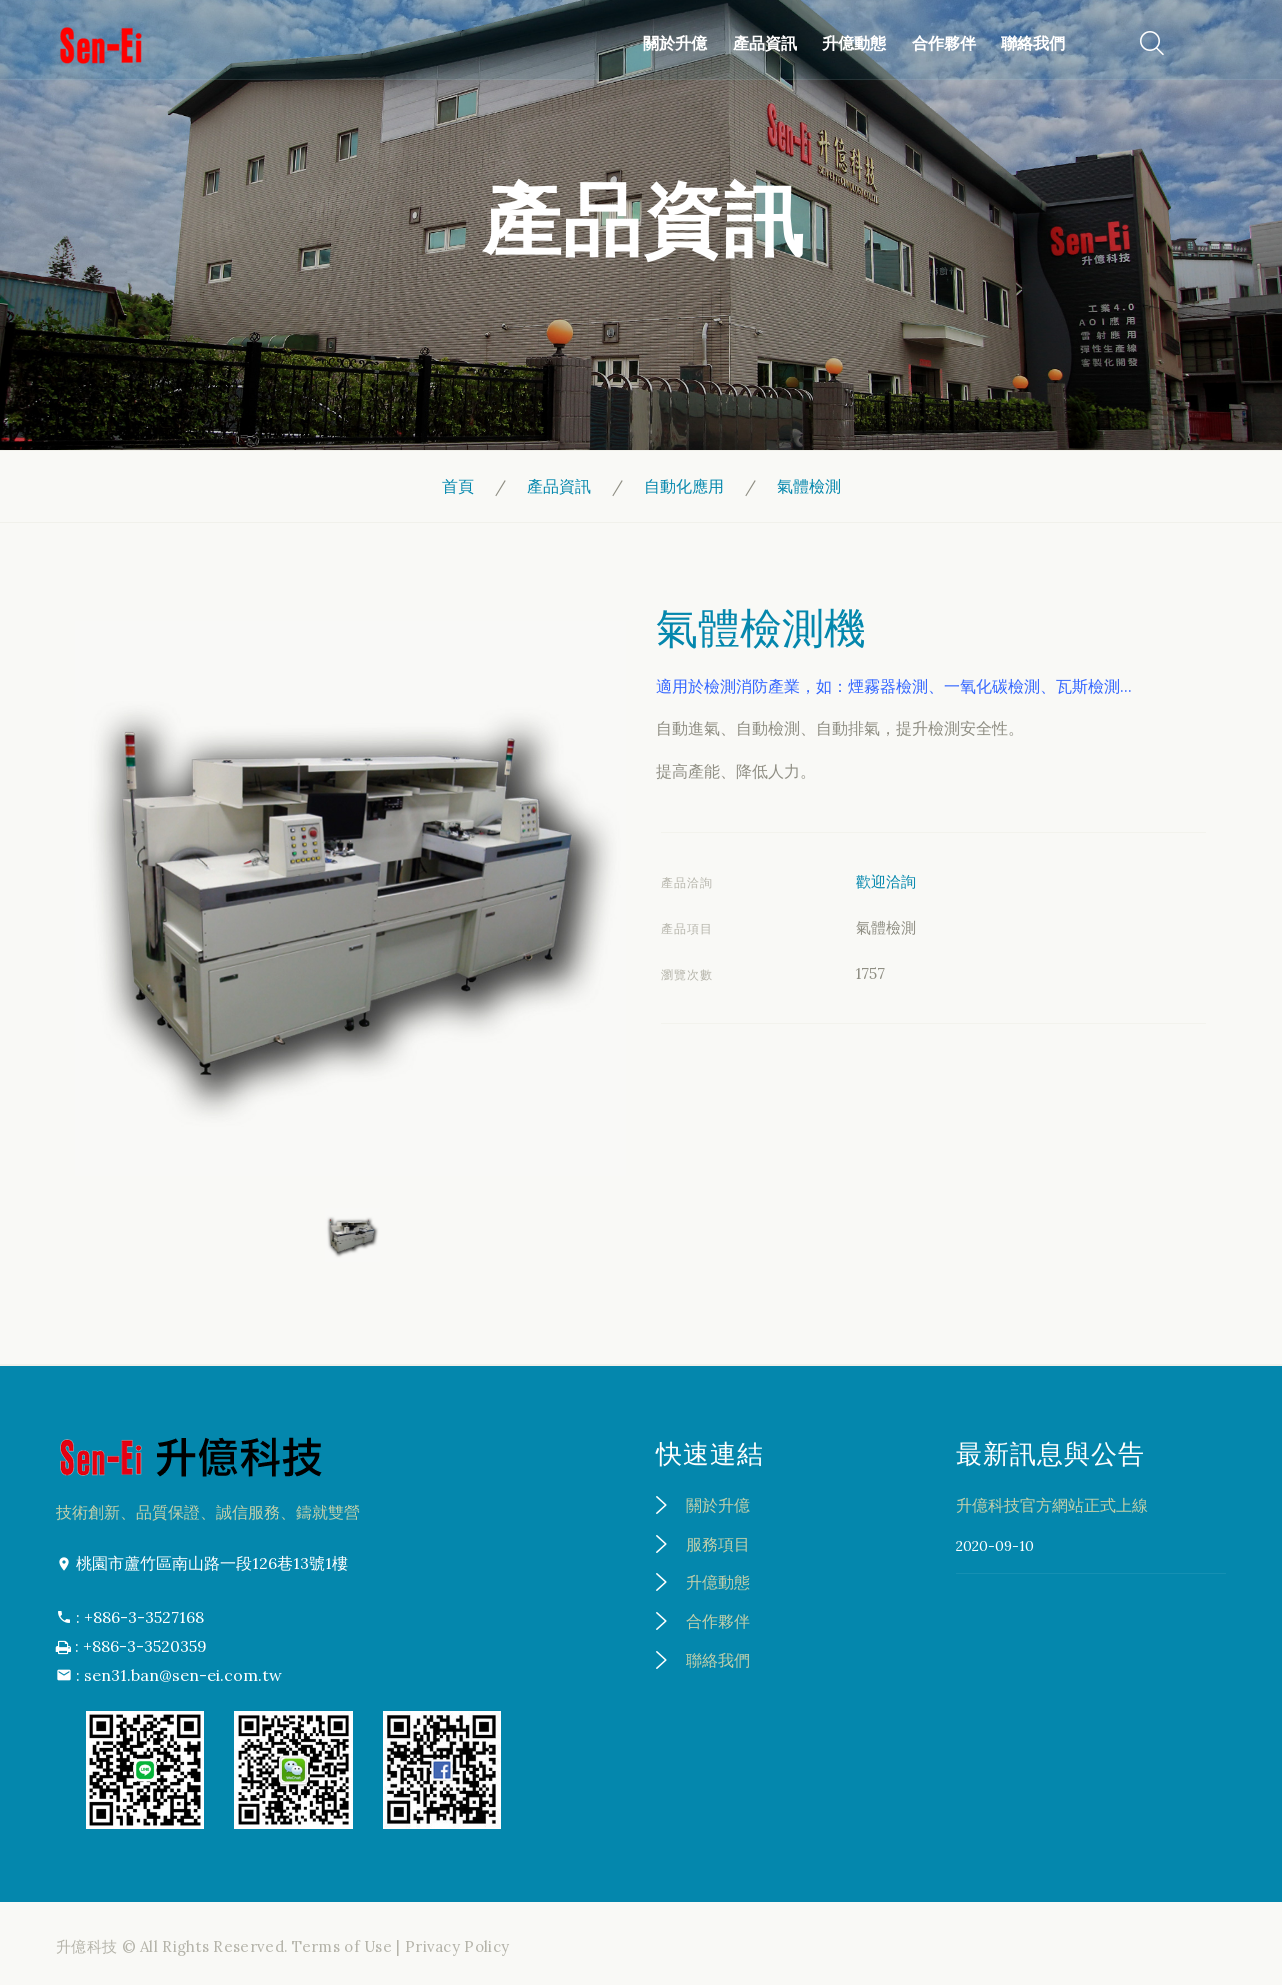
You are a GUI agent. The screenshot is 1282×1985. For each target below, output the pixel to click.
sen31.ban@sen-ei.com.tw (183, 1675)
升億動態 (850, 43)
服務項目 (718, 1544)
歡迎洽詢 (886, 881)
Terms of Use (342, 1946)
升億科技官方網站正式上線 (1052, 1505)
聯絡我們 (1029, 43)
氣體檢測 (809, 486)
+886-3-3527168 (144, 1617)
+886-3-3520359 (145, 1646)
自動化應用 (684, 486)
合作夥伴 (939, 43)
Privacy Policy (457, 1946)
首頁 (458, 486)
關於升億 (672, 43)
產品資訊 (761, 43)
